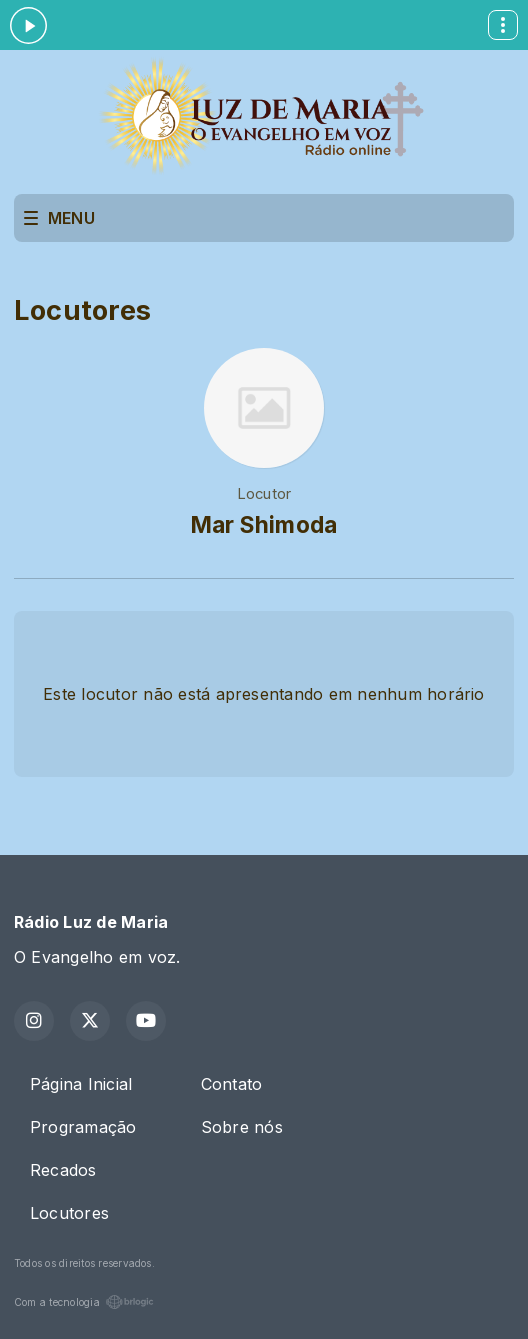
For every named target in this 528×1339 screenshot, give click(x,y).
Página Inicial (81, 1084)
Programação (83, 1127)
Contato (232, 1084)
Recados (63, 1170)
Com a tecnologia (84, 1302)
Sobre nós (242, 1127)
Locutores (69, 1213)
